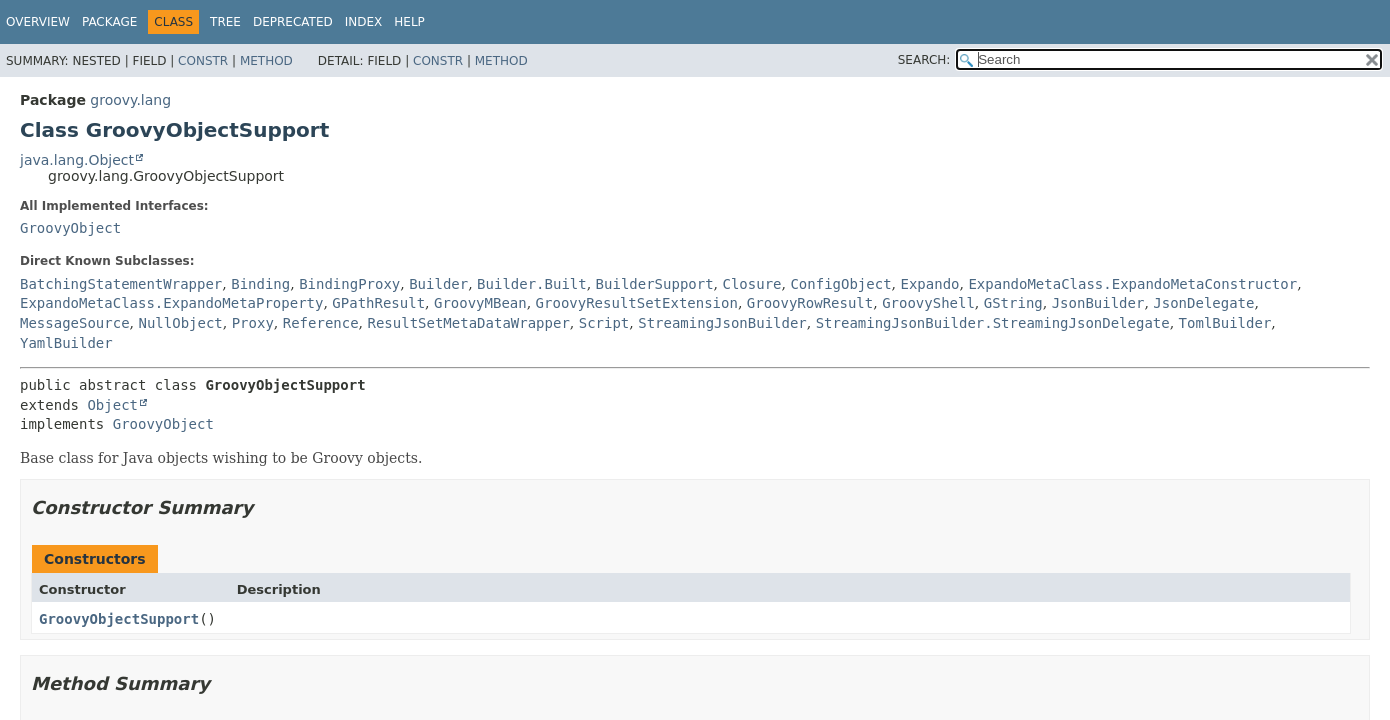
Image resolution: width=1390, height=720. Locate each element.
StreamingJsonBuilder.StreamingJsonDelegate (993, 323)
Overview (38, 22)
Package (109, 22)
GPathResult (378, 303)
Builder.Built (532, 284)
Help (409, 22)
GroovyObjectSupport (119, 619)
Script (604, 323)
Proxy (253, 323)
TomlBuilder (1225, 323)
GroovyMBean (480, 303)
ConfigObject (840, 284)
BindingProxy (349, 284)
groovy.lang (130, 100)
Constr (203, 61)
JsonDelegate (1203, 303)
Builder (438, 284)
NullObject (180, 323)
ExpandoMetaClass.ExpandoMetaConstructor (1132, 284)
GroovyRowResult (810, 303)
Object (112, 405)
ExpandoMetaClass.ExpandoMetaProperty (171, 303)
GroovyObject (70, 228)
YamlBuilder (66, 343)
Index (364, 22)
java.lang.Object (77, 160)
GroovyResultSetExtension (637, 303)
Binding (260, 284)
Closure (752, 284)
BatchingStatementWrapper (121, 284)
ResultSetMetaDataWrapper (469, 323)
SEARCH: (924, 60)
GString (1013, 303)
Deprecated (293, 22)
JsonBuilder (1098, 303)
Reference (321, 323)
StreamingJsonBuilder (722, 323)
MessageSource (75, 323)
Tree (225, 22)
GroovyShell (928, 303)
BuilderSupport (655, 284)
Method (266, 61)
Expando (930, 284)
